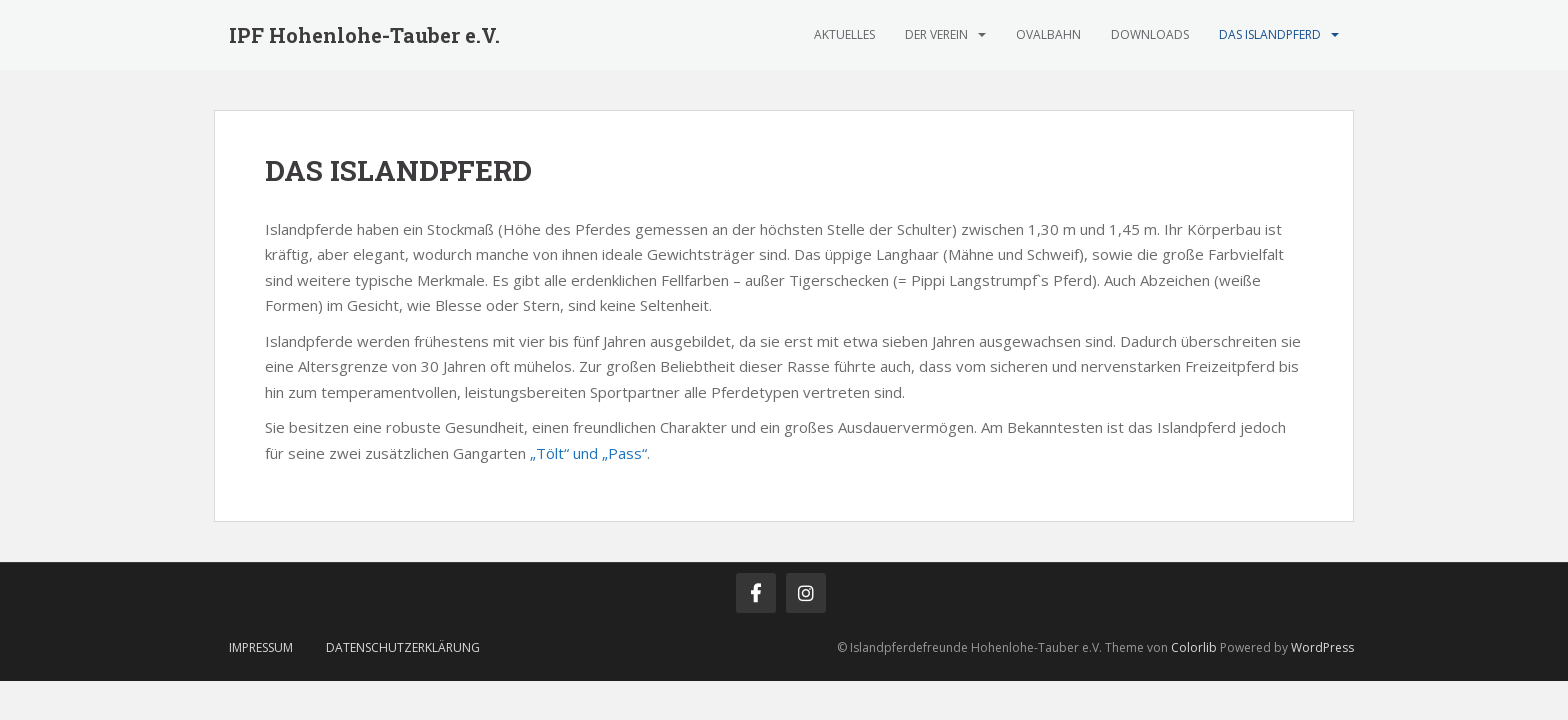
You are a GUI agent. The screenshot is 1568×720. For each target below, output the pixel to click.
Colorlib (1194, 647)
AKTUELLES (844, 34)
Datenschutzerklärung (403, 647)
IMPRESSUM (261, 647)
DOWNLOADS (1150, 34)
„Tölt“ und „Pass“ (586, 453)
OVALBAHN (1048, 34)
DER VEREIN (936, 34)
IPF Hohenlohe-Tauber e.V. (364, 35)
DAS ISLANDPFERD (1270, 34)
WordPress (1322, 647)
